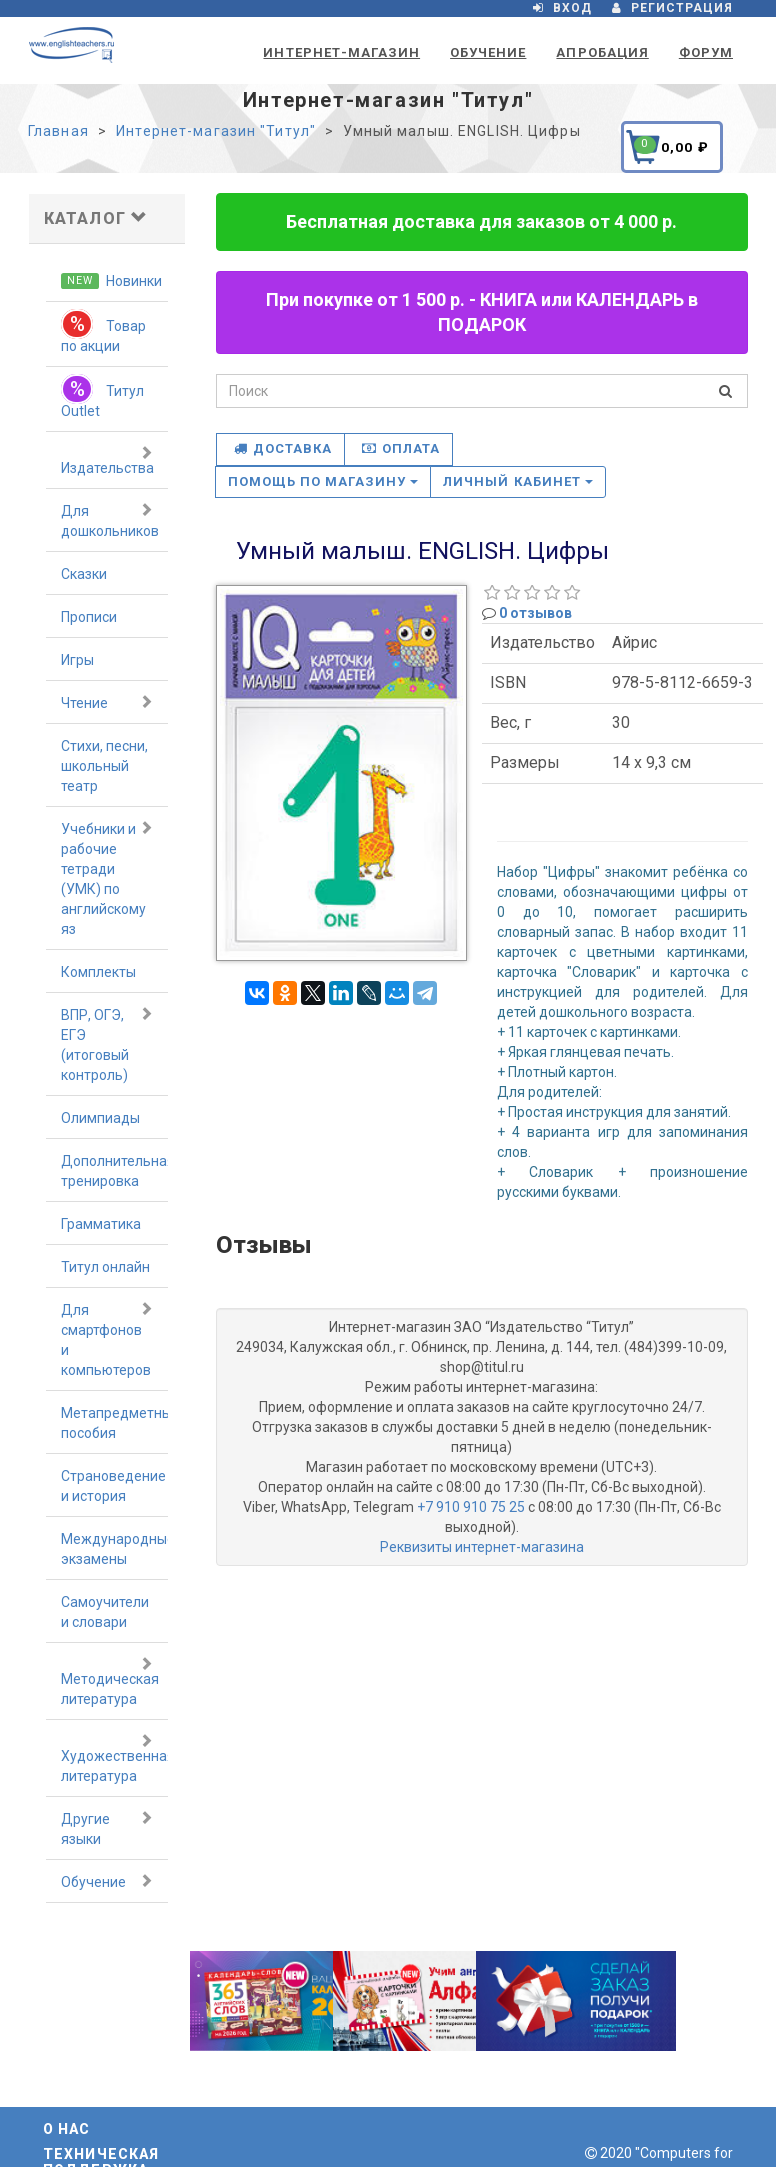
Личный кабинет (518, 481)
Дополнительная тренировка (114, 1171)
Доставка (283, 448)
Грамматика (101, 1224)
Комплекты (98, 972)
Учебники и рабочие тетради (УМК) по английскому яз (107, 878)
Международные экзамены (114, 1549)
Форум (706, 52)
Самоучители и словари (105, 1612)
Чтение (107, 702)
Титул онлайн (105, 1267)
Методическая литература (110, 1681)
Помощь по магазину (323, 481)
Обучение (488, 52)
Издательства (107, 460)
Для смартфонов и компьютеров (107, 1339)
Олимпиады (100, 1118)
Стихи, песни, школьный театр (104, 766)
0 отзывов (535, 613)
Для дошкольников (110, 520)
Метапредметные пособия (114, 1423)
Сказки (84, 574)
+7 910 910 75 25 (471, 1507)
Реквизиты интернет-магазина (482, 1547)
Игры (77, 660)
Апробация (602, 52)
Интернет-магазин (341, 52)
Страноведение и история (113, 1486)
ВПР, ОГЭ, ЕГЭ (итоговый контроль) (107, 1044)
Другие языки (107, 1828)
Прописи (89, 617)
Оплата (401, 448)
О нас (67, 2129)
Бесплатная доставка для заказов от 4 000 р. (481, 221)
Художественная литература (114, 1758)
